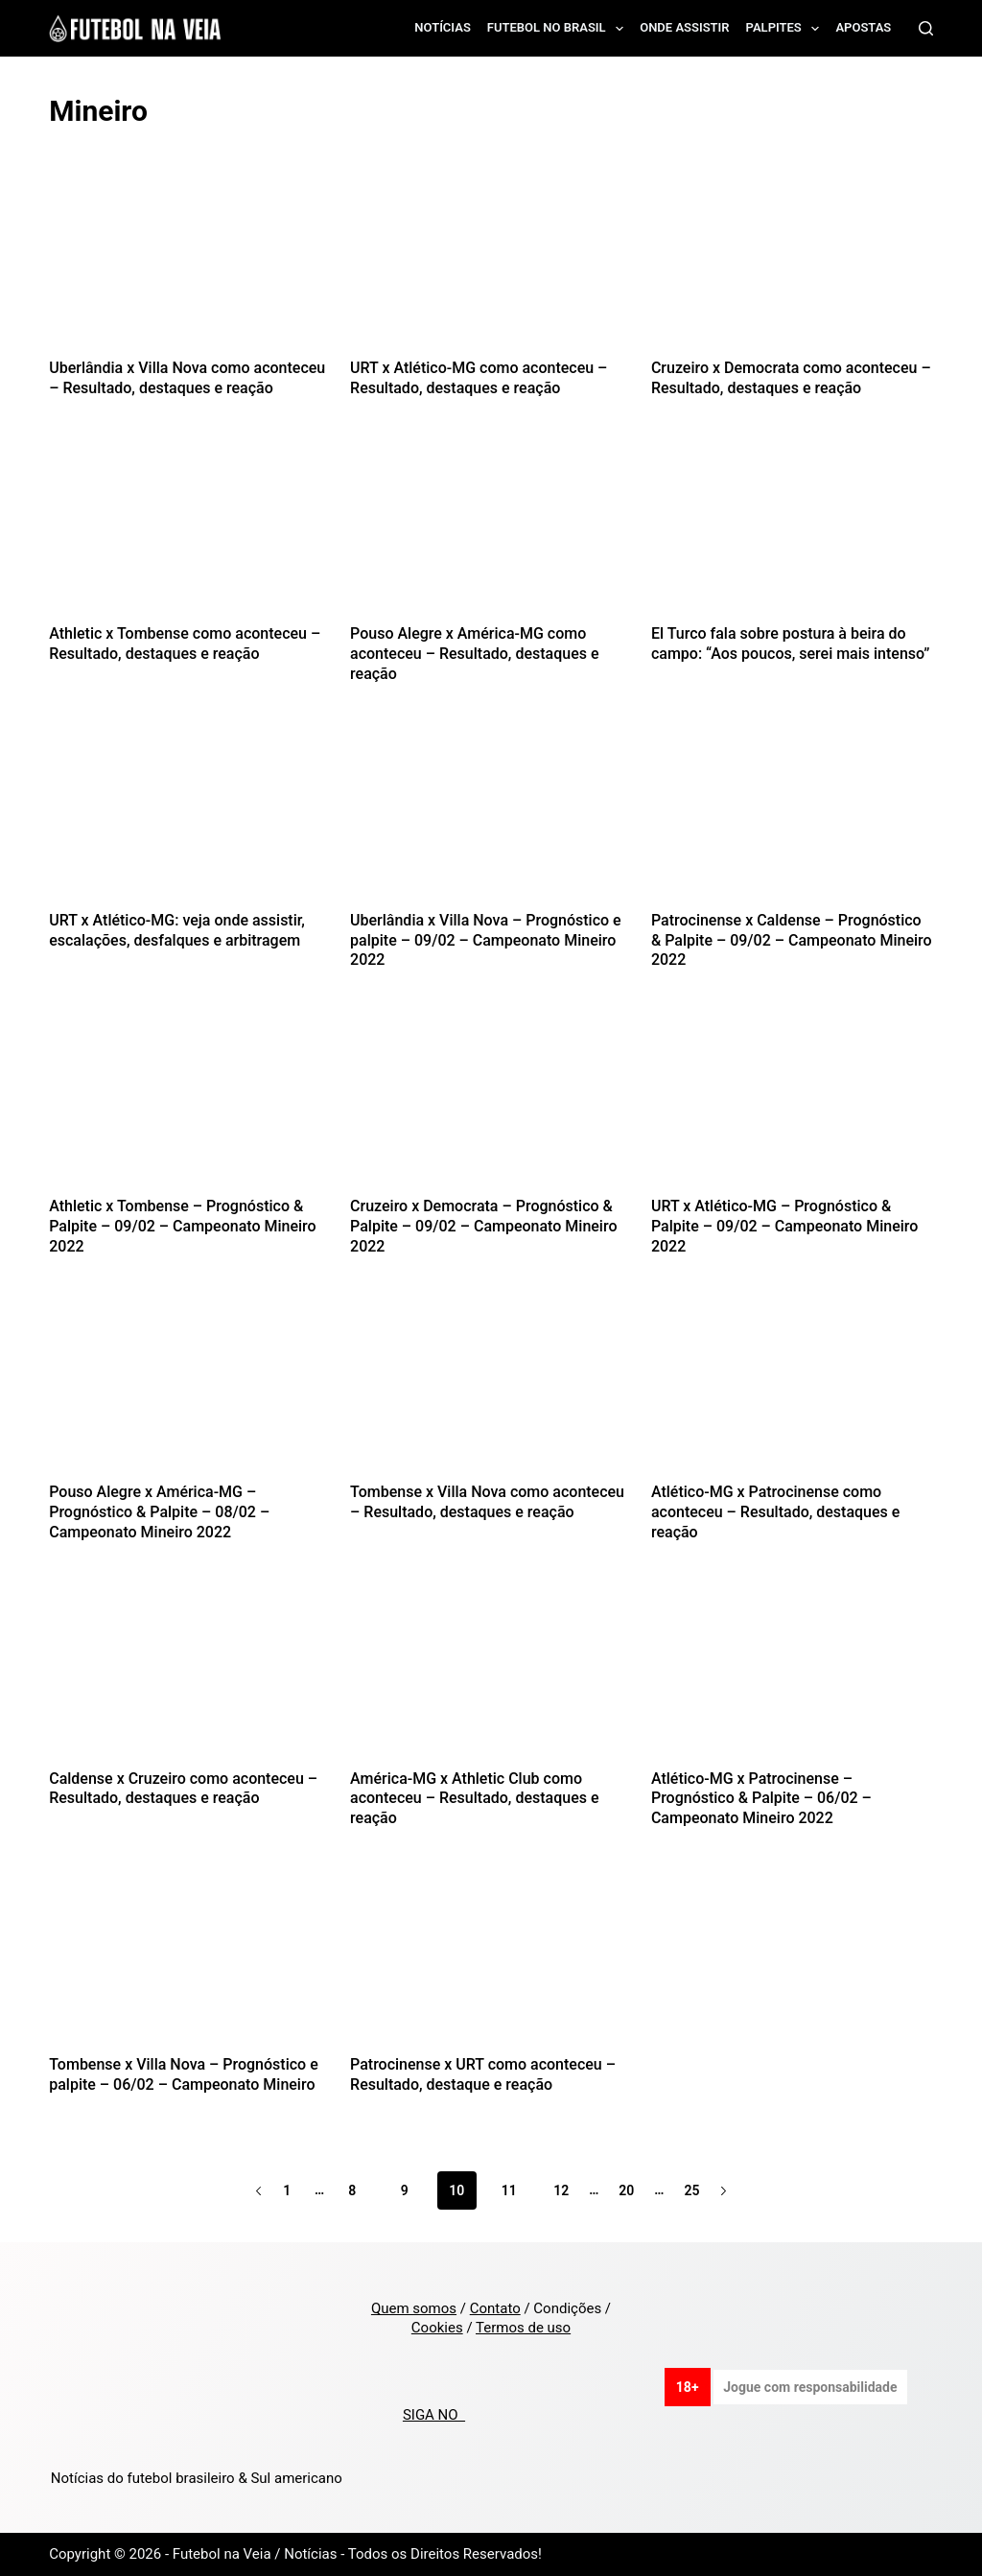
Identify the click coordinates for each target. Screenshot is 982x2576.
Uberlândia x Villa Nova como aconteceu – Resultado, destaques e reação (187, 378)
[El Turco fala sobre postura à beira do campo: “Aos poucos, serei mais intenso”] (792, 531)
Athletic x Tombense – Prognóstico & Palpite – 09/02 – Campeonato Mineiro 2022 (182, 1226)
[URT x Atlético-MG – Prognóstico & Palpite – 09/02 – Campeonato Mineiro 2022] (792, 1103)
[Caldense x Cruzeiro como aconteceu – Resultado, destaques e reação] (190, 1675)
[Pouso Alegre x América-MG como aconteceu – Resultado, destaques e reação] (491, 531)
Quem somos (413, 2308)
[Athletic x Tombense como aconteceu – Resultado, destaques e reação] (190, 531)
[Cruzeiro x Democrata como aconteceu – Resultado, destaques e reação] (792, 265)
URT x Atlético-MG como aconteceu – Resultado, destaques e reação (478, 378)
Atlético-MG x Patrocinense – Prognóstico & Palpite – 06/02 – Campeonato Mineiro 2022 (761, 1798)
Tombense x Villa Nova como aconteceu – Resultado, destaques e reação (487, 1502)
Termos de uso (523, 2327)
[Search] (926, 28)
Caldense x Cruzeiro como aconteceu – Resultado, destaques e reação (183, 1788)
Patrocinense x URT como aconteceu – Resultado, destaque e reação (483, 2074)
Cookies (437, 2327)
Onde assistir (684, 27)
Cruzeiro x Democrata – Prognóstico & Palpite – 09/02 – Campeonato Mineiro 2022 (483, 1226)
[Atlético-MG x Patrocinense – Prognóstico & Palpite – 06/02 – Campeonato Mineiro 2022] (792, 1675)
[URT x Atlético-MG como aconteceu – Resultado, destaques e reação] (491, 265)
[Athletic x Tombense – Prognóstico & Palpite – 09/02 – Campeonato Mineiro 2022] (190, 1103)
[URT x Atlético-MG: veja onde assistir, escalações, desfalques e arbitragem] (190, 817)
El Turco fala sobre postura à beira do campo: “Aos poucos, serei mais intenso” (790, 643)
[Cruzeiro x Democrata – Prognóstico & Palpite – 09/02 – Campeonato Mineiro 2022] (491, 1103)
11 (509, 2190)
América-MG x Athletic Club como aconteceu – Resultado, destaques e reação (474, 1798)
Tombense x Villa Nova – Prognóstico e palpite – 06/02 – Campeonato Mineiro (183, 2074)
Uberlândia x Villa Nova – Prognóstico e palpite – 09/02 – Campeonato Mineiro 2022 (485, 940)
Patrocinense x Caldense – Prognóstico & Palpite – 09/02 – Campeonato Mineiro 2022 (791, 940)
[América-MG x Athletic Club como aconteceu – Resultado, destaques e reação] (491, 1675)
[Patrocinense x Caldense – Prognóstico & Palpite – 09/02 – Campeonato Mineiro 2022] (792, 817)
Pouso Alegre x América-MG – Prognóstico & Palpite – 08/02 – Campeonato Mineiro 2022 (159, 1512)
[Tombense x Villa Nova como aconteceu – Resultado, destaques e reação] (491, 1389)
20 (626, 2190)
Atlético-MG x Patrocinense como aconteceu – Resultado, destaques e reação (775, 1512)
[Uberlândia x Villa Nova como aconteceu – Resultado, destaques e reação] (190, 265)
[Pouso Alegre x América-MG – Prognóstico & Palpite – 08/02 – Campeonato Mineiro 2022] (190, 1389)
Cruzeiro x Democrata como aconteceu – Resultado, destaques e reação (791, 378)
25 (691, 2190)
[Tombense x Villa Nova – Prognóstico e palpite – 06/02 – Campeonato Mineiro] (190, 1961)
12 (561, 2190)
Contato (495, 2308)
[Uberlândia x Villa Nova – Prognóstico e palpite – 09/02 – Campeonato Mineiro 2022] (491, 817)
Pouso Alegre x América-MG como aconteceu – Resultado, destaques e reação (474, 653)
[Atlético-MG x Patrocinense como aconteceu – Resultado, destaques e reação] (792, 1389)
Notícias (442, 27)
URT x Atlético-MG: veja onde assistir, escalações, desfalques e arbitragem (177, 930)
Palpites (787, 28)
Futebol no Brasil (559, 28)
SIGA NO (434, 2415)
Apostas (863, 27)
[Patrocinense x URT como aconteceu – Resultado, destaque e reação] (491, 1961)
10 (456, 2190)
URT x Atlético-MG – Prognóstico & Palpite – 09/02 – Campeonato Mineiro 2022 (784, 1226)
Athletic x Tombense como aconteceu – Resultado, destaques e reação (184, 643)
